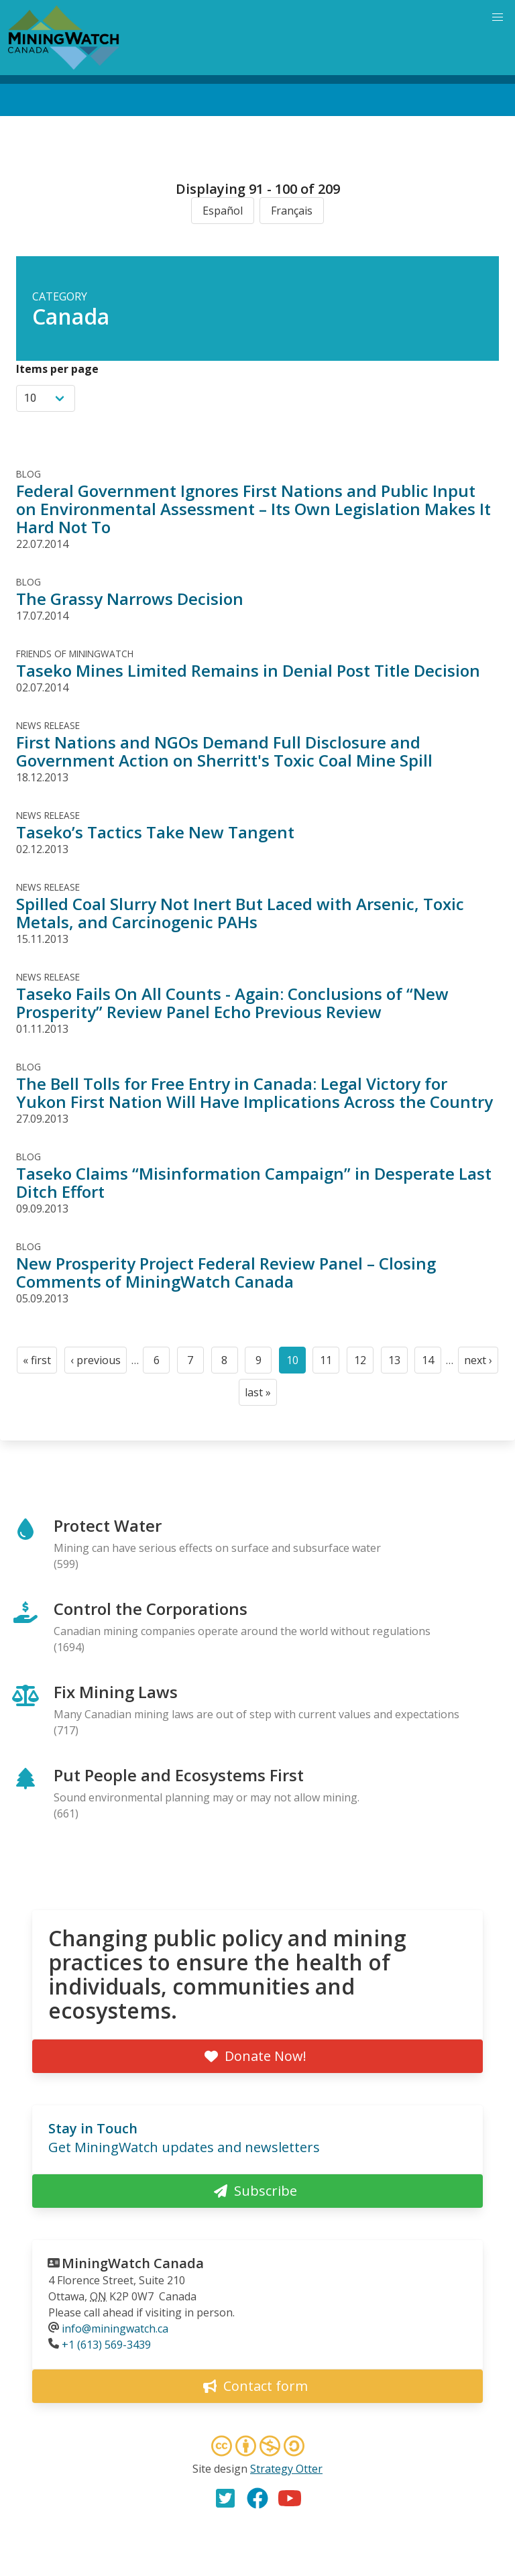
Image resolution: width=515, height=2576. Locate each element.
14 (431, 1363)
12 (364, 1363)
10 (296, 1363)
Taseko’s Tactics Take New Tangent (155, 832)
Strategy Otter (286, 2468)
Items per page (57, 368)
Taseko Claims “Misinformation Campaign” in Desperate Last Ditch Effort (254, 1182)
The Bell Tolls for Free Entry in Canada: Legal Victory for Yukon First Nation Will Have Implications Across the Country (254, 1092)
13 (398, 1363)
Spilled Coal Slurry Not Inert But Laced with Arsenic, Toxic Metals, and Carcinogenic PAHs (240, 913)
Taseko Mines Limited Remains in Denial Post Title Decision (248, 670)
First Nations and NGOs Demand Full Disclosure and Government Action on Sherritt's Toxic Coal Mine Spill (224, 751)
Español (223, 210)
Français (291, 210)
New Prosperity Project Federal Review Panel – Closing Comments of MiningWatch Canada (226, 1272)
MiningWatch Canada (133, 2263)
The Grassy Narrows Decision (129, 598)
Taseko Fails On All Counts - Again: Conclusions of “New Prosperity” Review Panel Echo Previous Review (232, 1003)
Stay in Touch (92, 2128)
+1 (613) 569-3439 (106, 2344)
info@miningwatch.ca (115, 2328)
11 (329, 1363)
